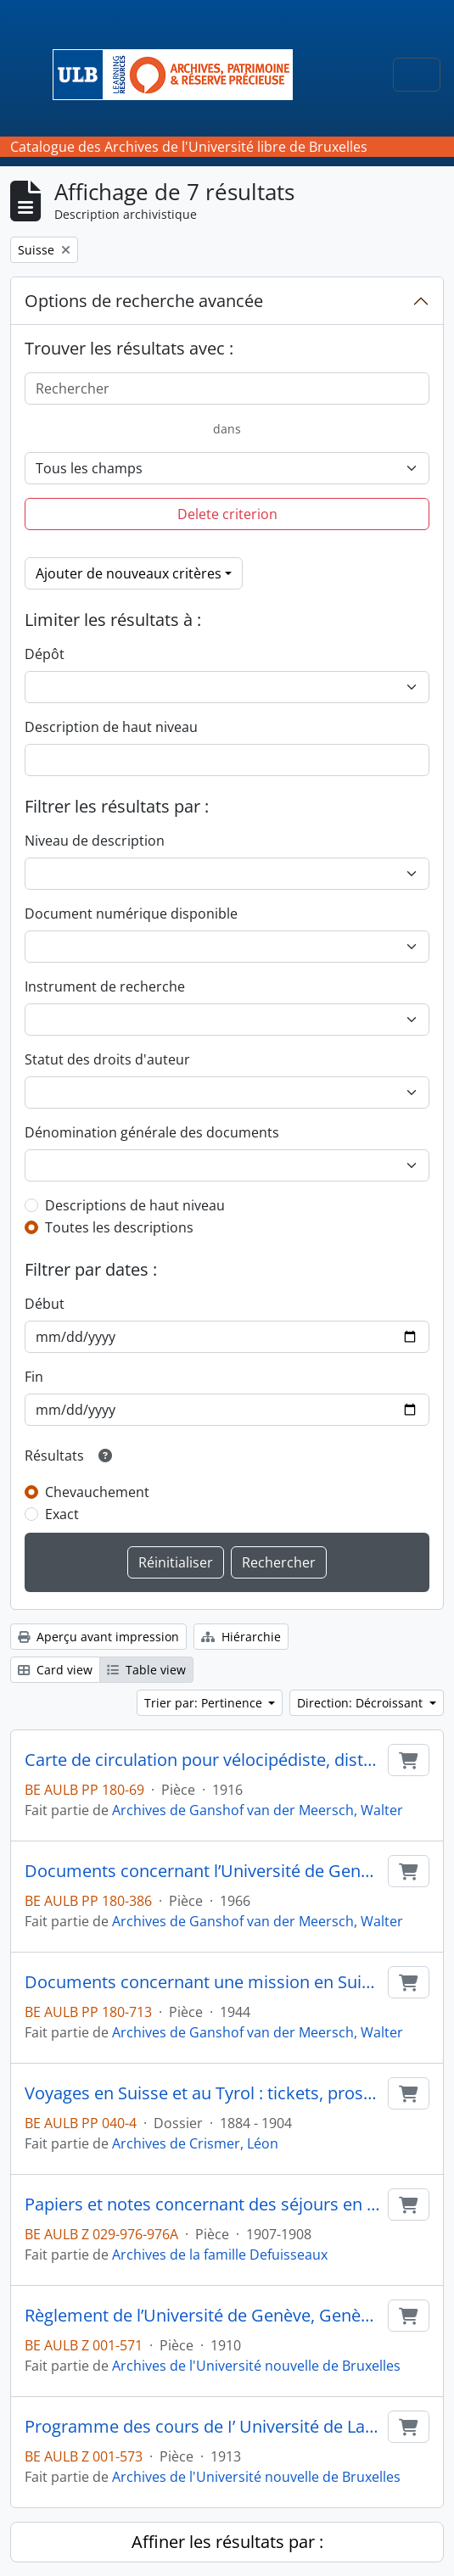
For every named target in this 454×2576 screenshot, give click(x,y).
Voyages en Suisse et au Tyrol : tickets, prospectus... (203, 2093)
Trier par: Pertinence (205, 1703)
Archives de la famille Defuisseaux (220, 2254)
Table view (146, 1670)
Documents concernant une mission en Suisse (203, 1982)
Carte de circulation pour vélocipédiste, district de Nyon (203, 1760)
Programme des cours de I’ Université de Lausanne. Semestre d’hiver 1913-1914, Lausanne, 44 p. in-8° (203, 2427)
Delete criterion (227, 514)
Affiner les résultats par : (227, 2541)
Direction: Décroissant (361, 1703)
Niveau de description (95, 840)
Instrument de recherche (105, 986)
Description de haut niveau (111, 727)
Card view (55, 1670)
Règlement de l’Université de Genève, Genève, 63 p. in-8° (203, 2315)
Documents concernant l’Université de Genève (203, 1871)
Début (44, 1303)
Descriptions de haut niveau (135, 1205)
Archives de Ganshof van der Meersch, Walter (257, 1810)
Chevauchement (97, 1492)
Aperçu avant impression (98, 1637)
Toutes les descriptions (119, 1227)
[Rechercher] (227, 388)
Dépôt (44, 654)
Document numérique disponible (131, 913)
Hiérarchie (241, 1637)
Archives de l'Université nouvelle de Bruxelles (256, 2365)
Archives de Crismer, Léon (195, 2143)
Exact (62, 1514)
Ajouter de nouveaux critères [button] (128, 573)
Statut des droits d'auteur (107, 1059)
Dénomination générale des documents (152, 1132)
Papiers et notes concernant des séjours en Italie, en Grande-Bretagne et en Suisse (203, 2204)
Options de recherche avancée (144, 300)
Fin (34, 1376)
